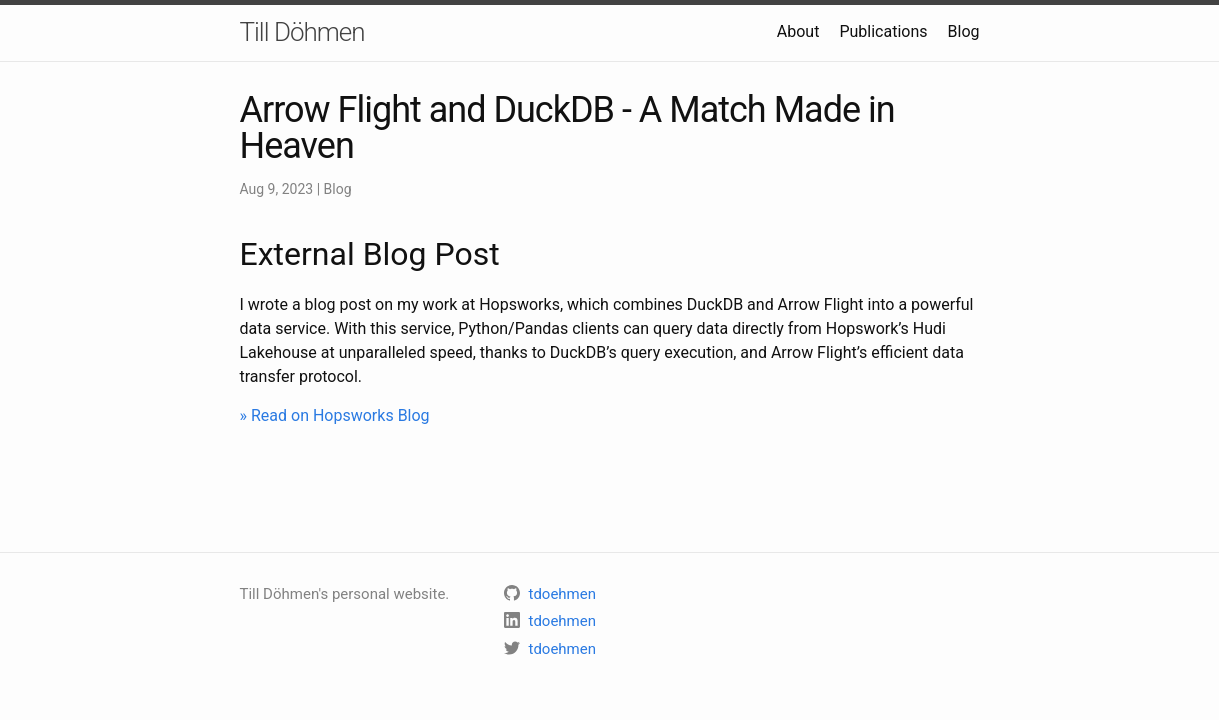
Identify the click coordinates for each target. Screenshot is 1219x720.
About (798, 31)
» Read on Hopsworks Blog (335, 415)
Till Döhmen (302, 32)
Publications (883, 31)
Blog (964, 31)
